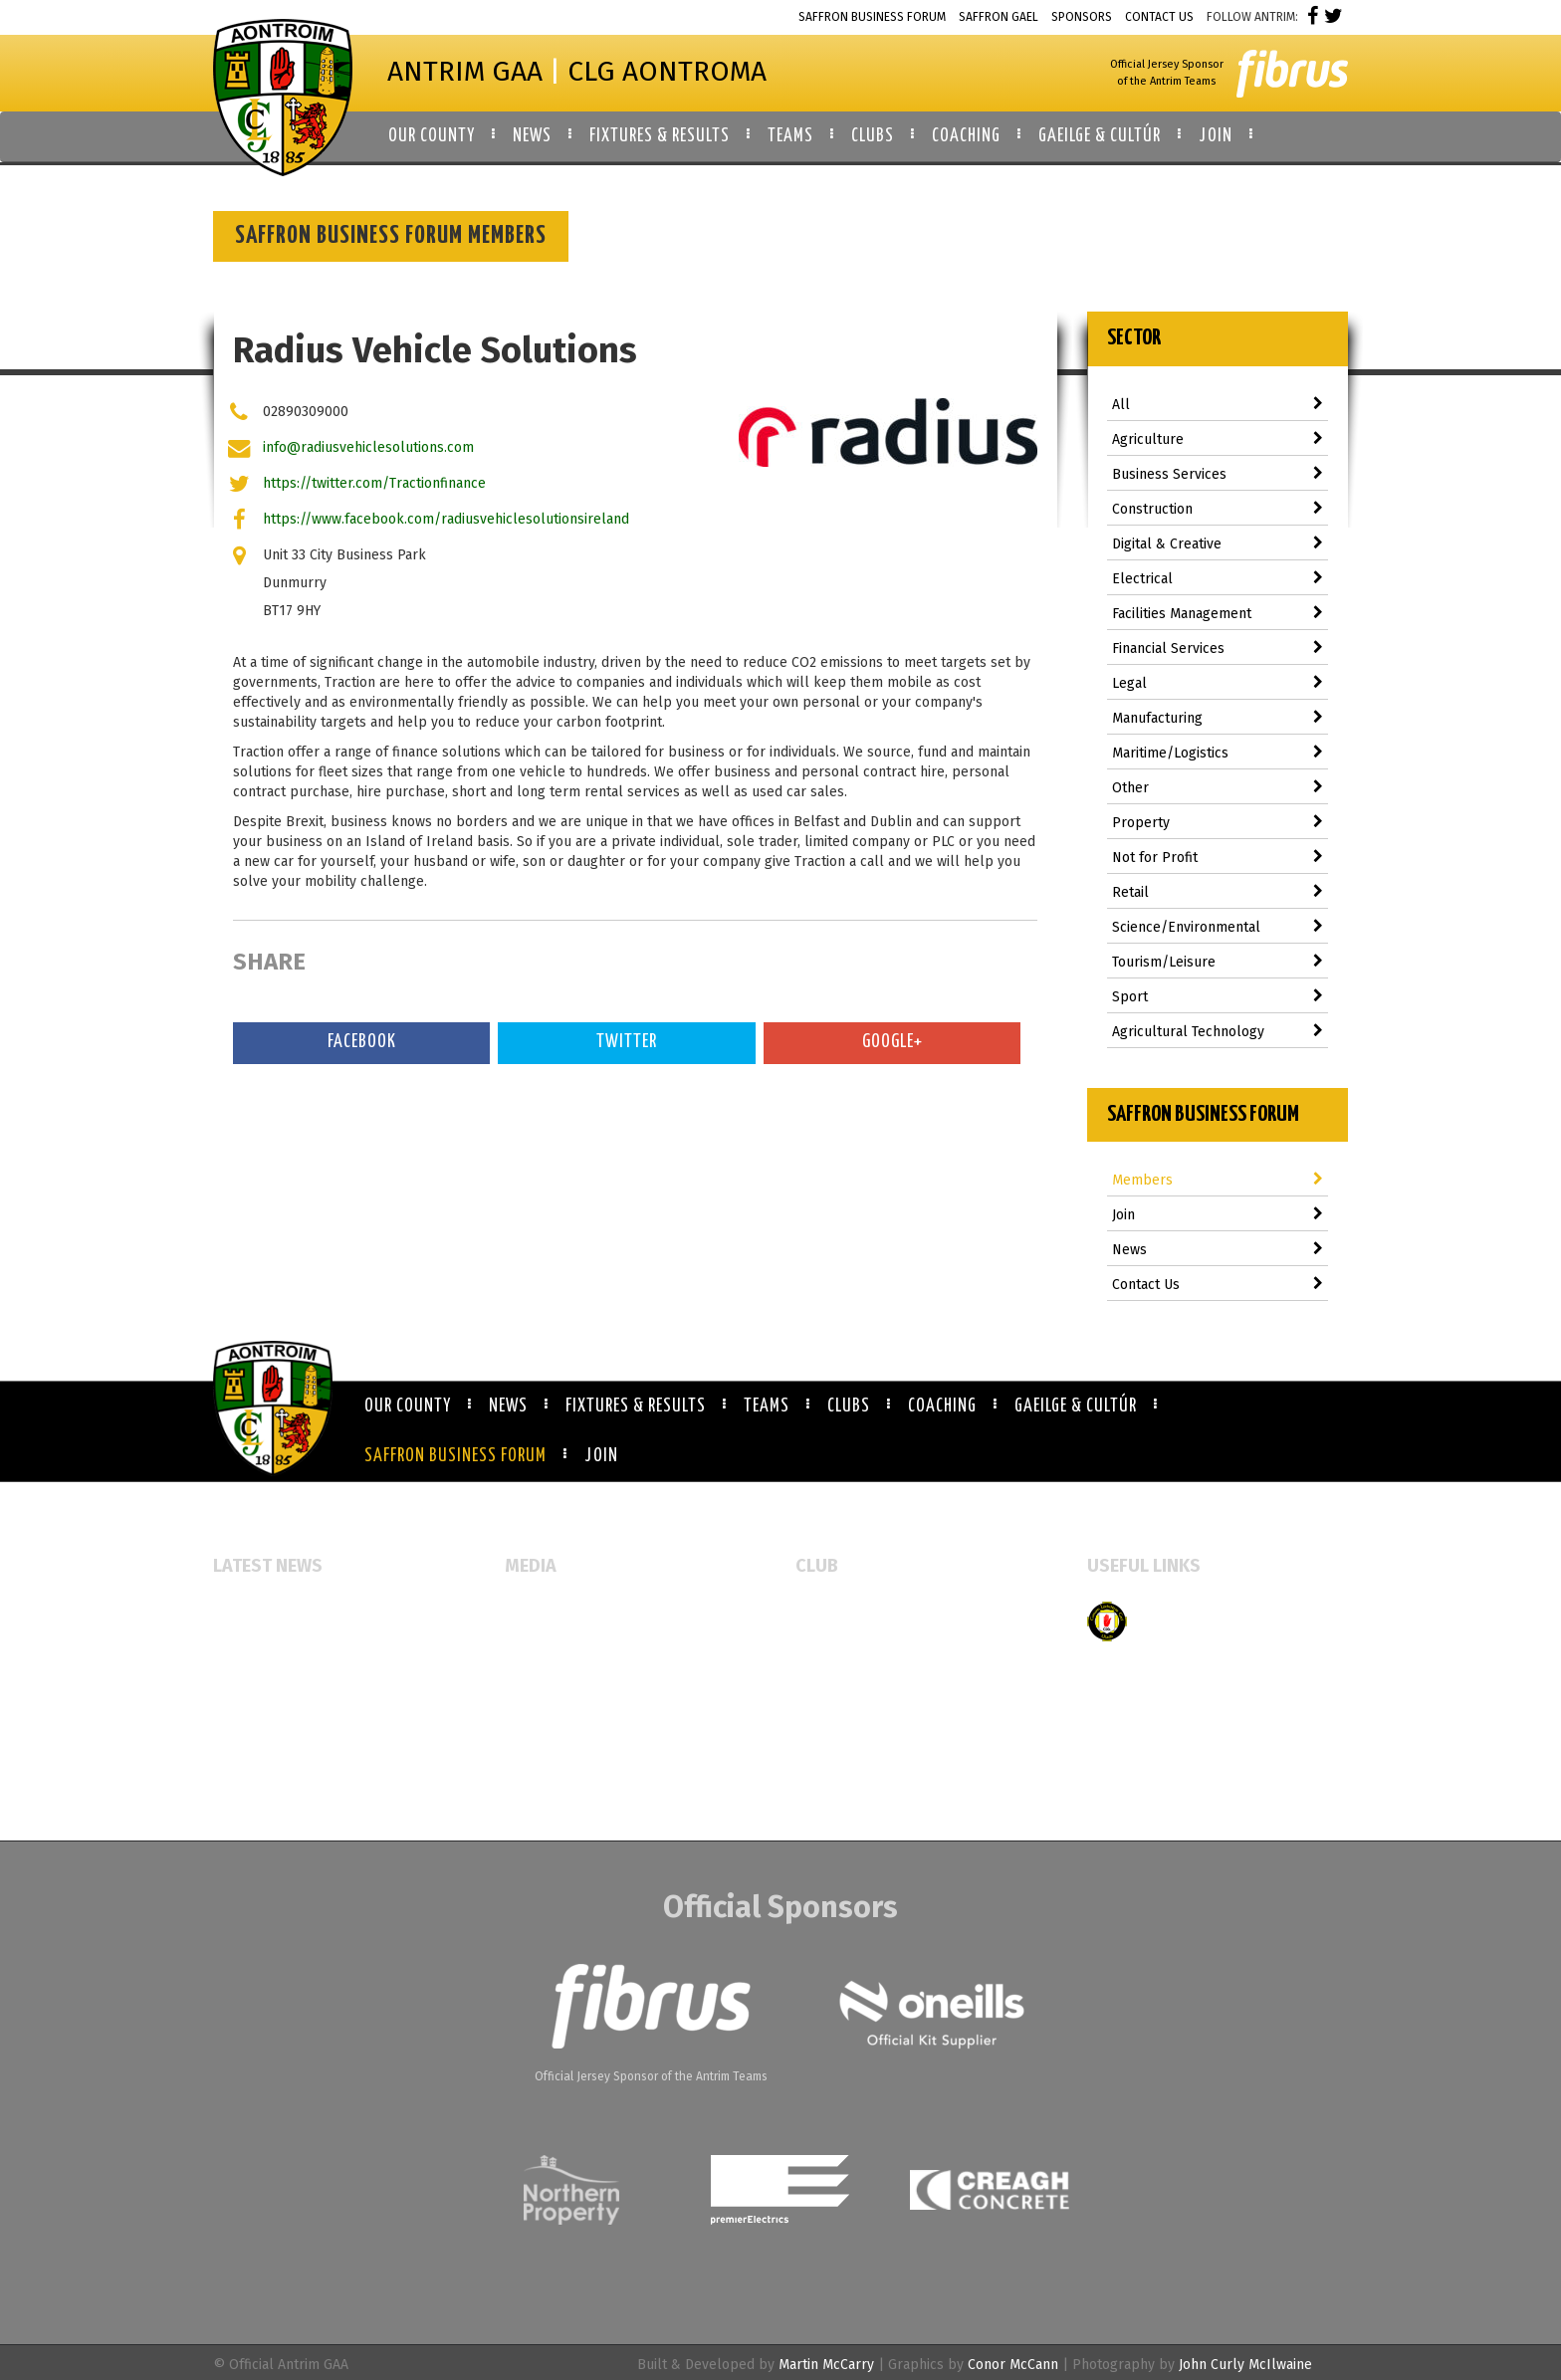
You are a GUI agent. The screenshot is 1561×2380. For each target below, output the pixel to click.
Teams (766, 1406)
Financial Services (1218, 648)
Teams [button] (790, 136)
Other (1218, 787)
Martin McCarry (826, 2364)
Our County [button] (431, 136)
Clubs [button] (872, 136)
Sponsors (1081, 17)
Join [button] (1215, 136)
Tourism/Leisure (1218, 962)
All (1218, 404)
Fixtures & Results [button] (659, 136)
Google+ (892, 1042)
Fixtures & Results (635, 1406)
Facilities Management (1218, 613)
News (1218, 1249)
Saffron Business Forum (872, 17)
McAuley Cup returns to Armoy (311, 1662)
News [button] (532, 136)
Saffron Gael (998, 17)
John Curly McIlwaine (1245, 2364)
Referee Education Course (296, 1694)
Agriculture (1218, 439)
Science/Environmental (1218, 927)
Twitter (626, 1042)
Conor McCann (1013, 2364)
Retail (1218, 892)
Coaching (942, 1406)
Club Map (825, 1642)
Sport (1218, 996)
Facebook (362, 1042)
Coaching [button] (966, 136)
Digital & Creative (1218, 544)
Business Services (1218, 474)
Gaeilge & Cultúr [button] (1099, 136)
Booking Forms (843, 1674)
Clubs (848, 1406)
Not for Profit (1218, 857)
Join (1218, 1214)
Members (1218, 1180)
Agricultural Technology (1218, 1031)
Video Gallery (547, 1674)
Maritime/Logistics (1218, 753)
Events (526, 1611)
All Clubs (824, 1611)
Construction (1218, 509)
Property (1218, 822)
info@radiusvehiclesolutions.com (368, 447)
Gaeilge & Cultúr (1075, 1406)
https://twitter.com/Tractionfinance (374, 483)
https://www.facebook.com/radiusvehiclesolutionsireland (446, 519)
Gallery (528, 1642)
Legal (1218, 683)
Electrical (1218, 578)
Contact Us (1159, 17)
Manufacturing (1218, 718)
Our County (407, 1406)
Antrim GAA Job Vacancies (293, 1778)
